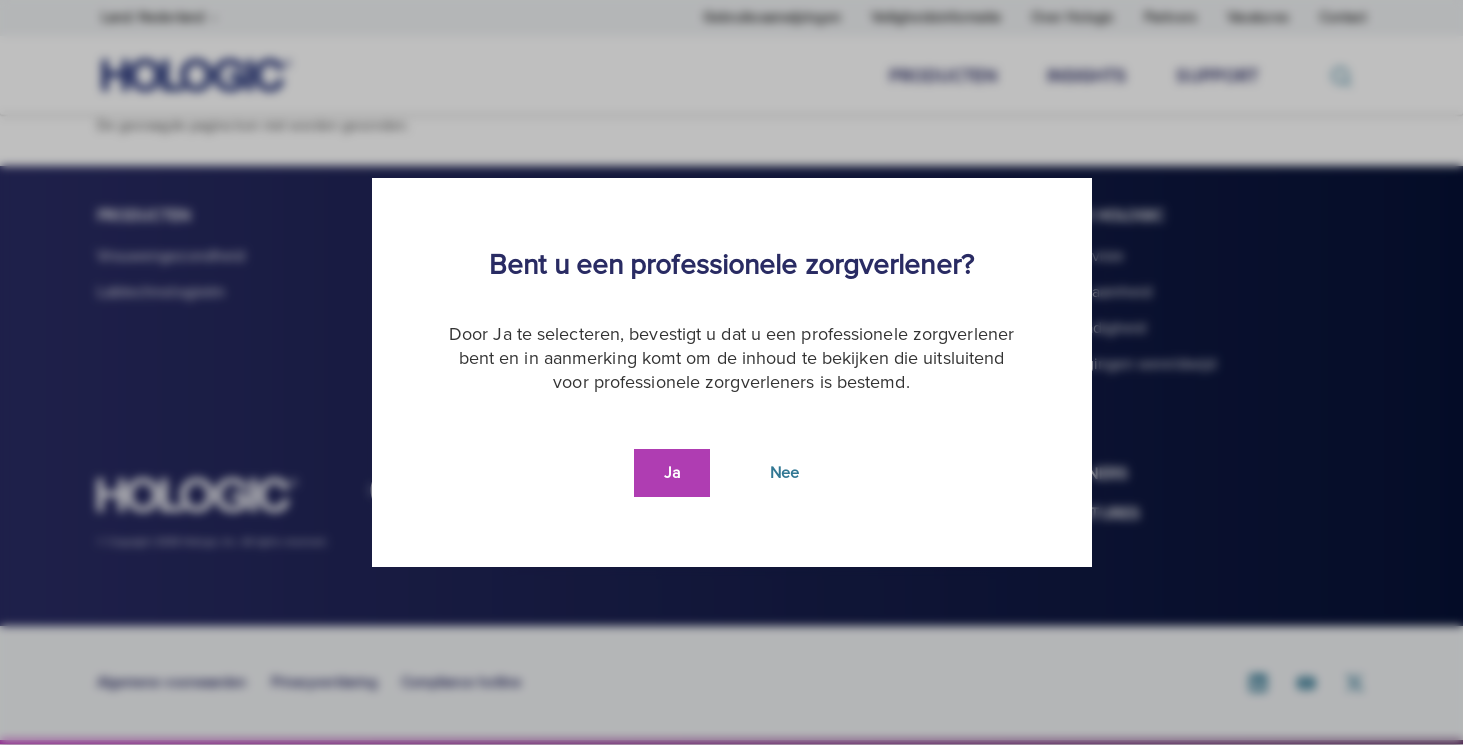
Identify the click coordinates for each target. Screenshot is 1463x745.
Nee (784, 473)
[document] (732, 372)
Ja (672, 473)
